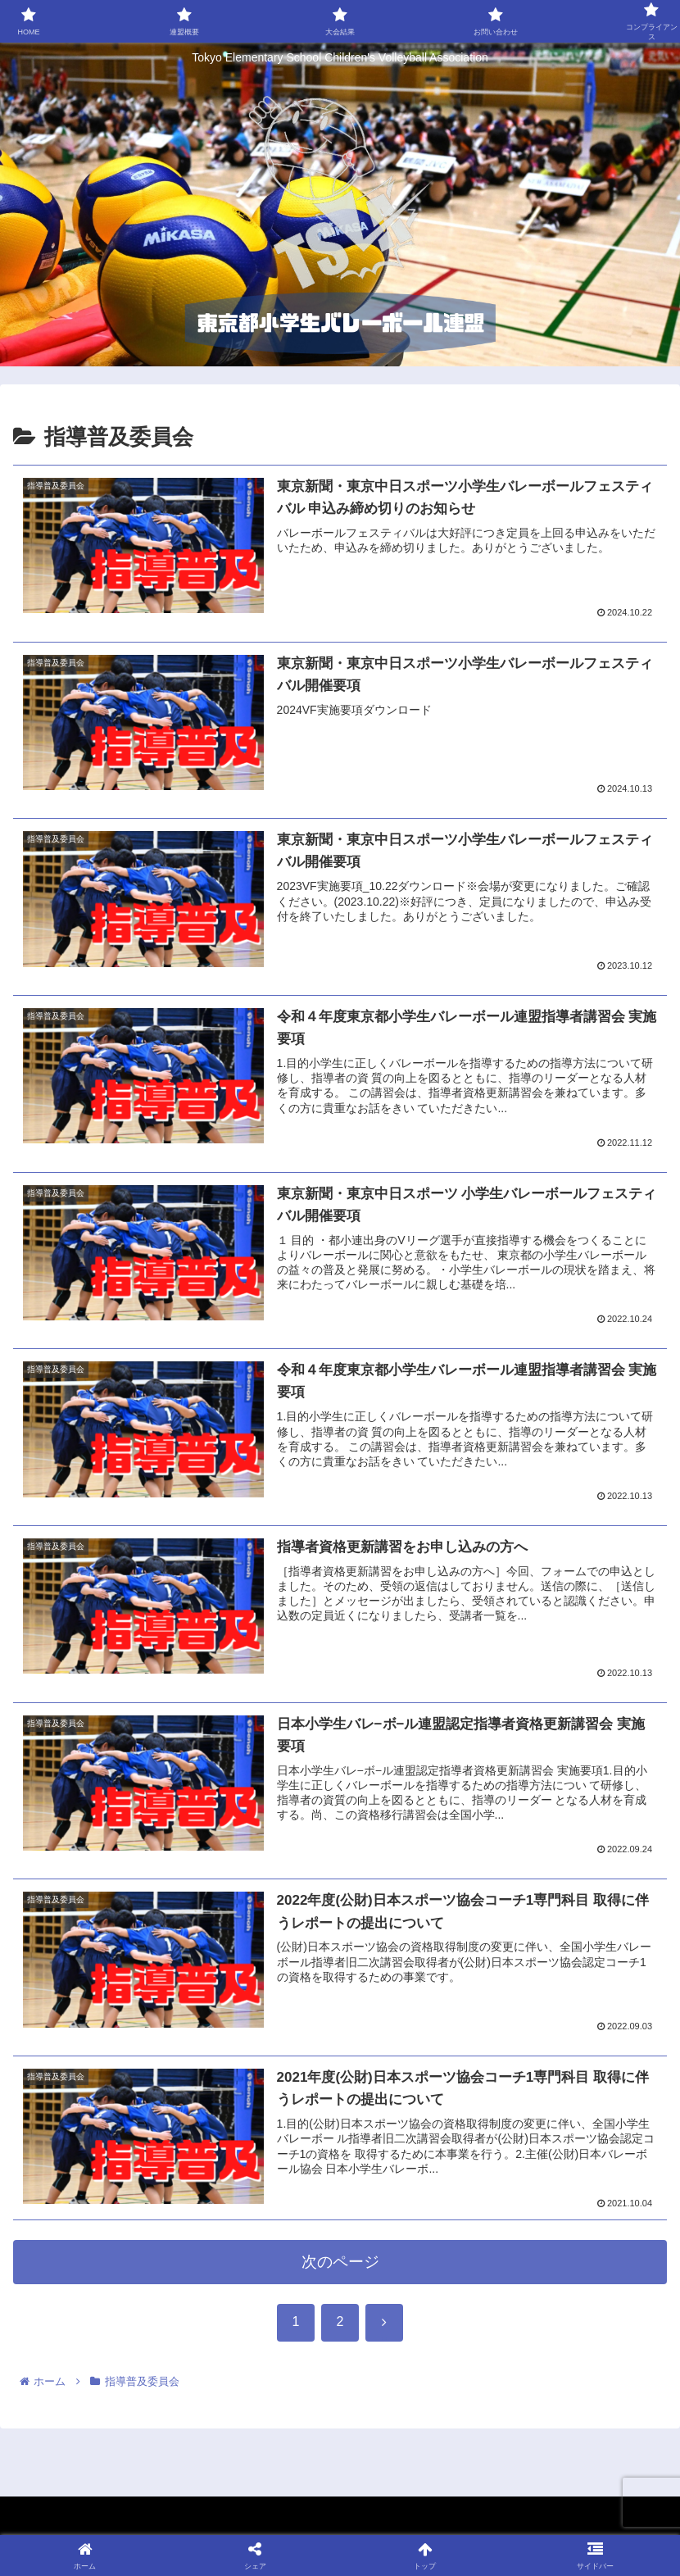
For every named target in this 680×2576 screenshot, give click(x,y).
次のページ (340, 2262)
